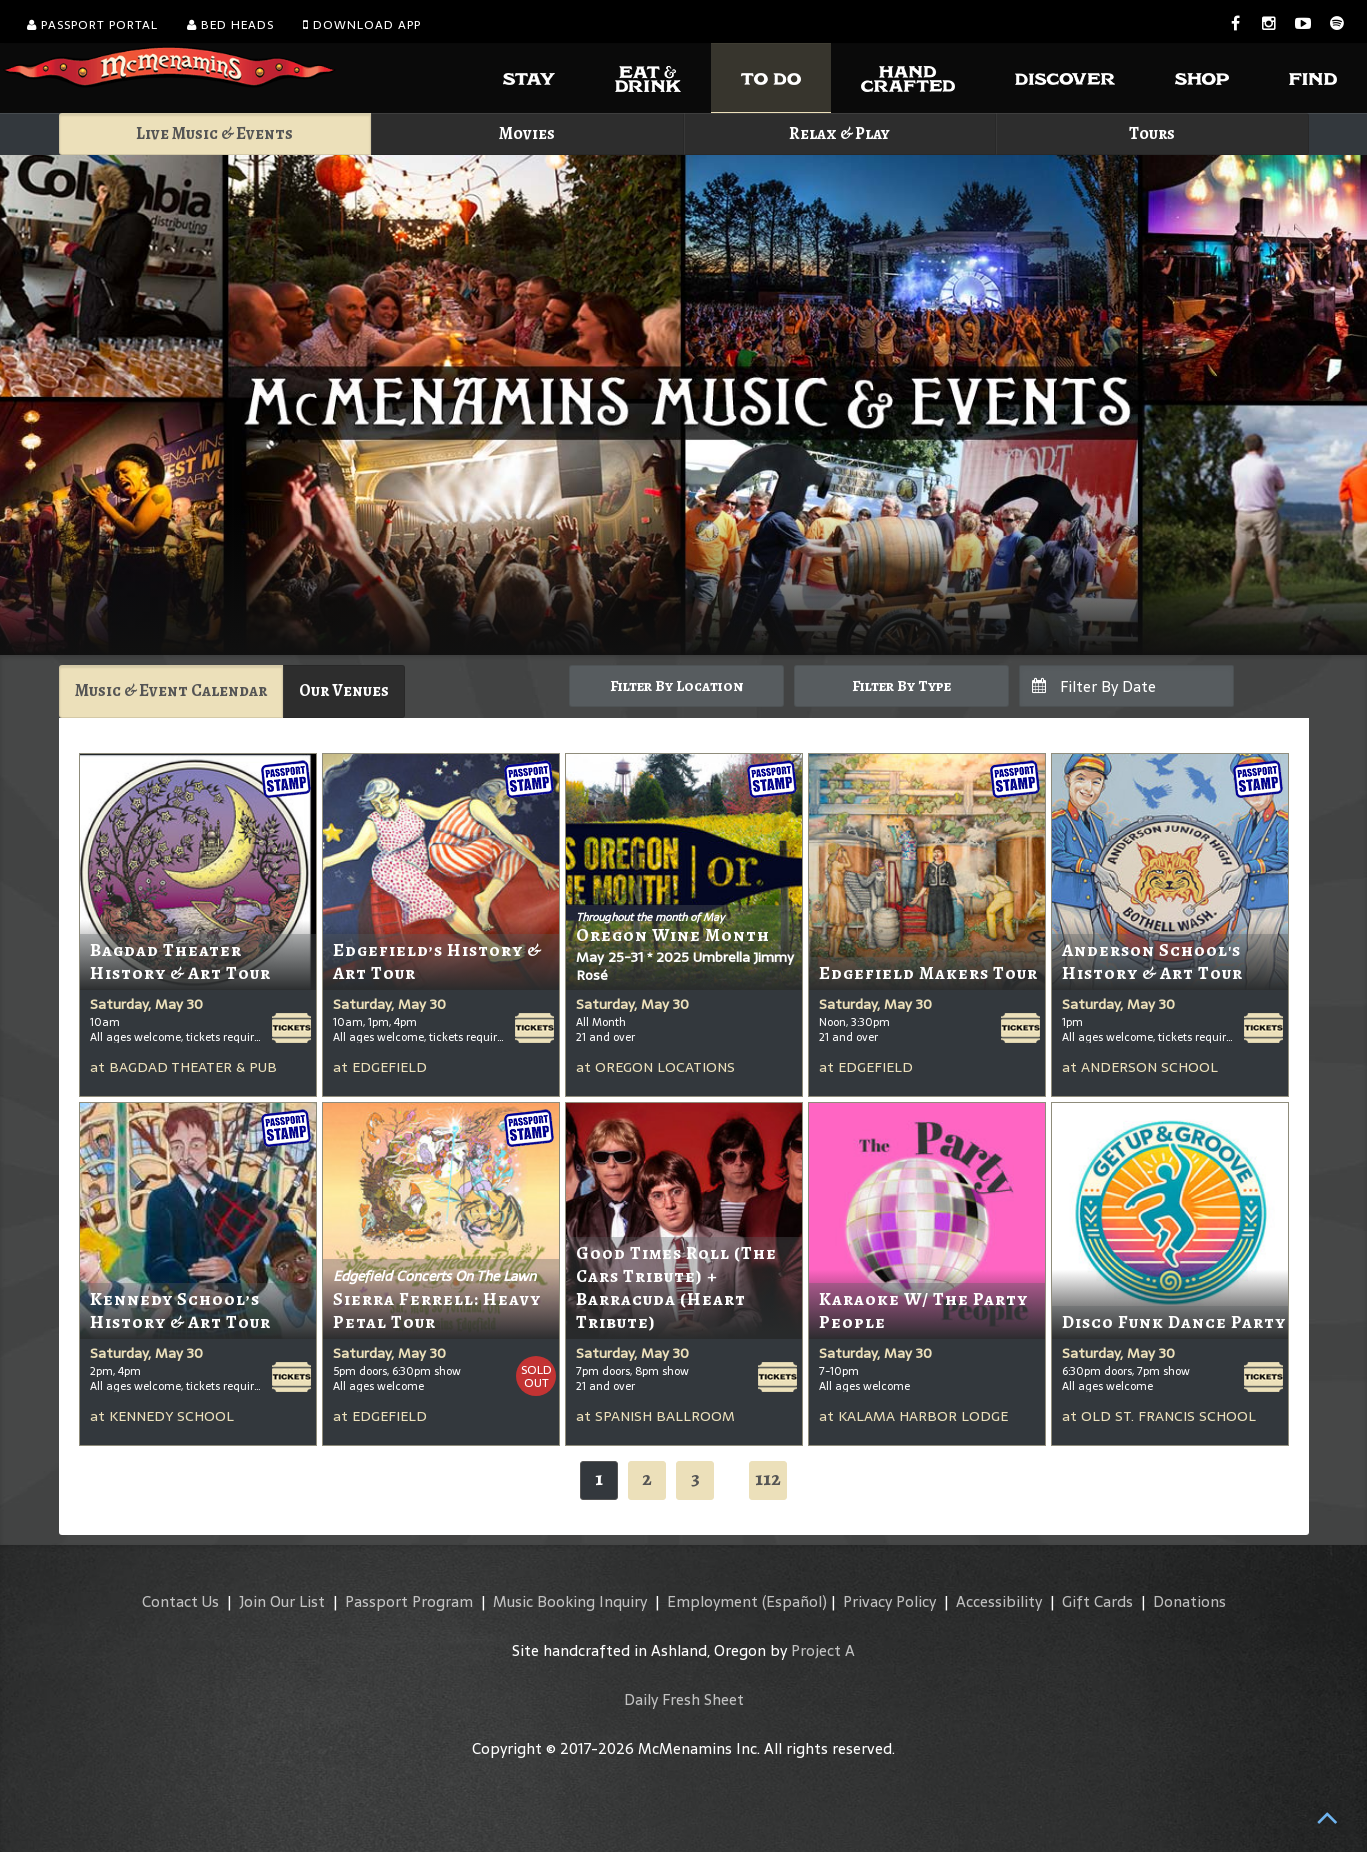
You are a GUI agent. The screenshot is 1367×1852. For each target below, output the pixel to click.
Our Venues (344, 690)
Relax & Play (839, 133)
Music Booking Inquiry (570, 1601)
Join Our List (282, 1601)
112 (768, 1478)
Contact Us (180, 1601)
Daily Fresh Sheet (684, 1699)
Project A (823, 1650)
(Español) (794, 1601)
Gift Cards (1097, 1601)
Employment (712, 1601)
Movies (527, 133)
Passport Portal (92, 25)
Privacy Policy (889, 1601)
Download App (362, 25)
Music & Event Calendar (171, 690)
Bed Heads (230, 25)
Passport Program (409, 1601)
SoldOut (536, 1376)
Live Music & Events (214, 133)
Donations (1189, 1601)
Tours (1152, 133)
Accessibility (999, 1601)
